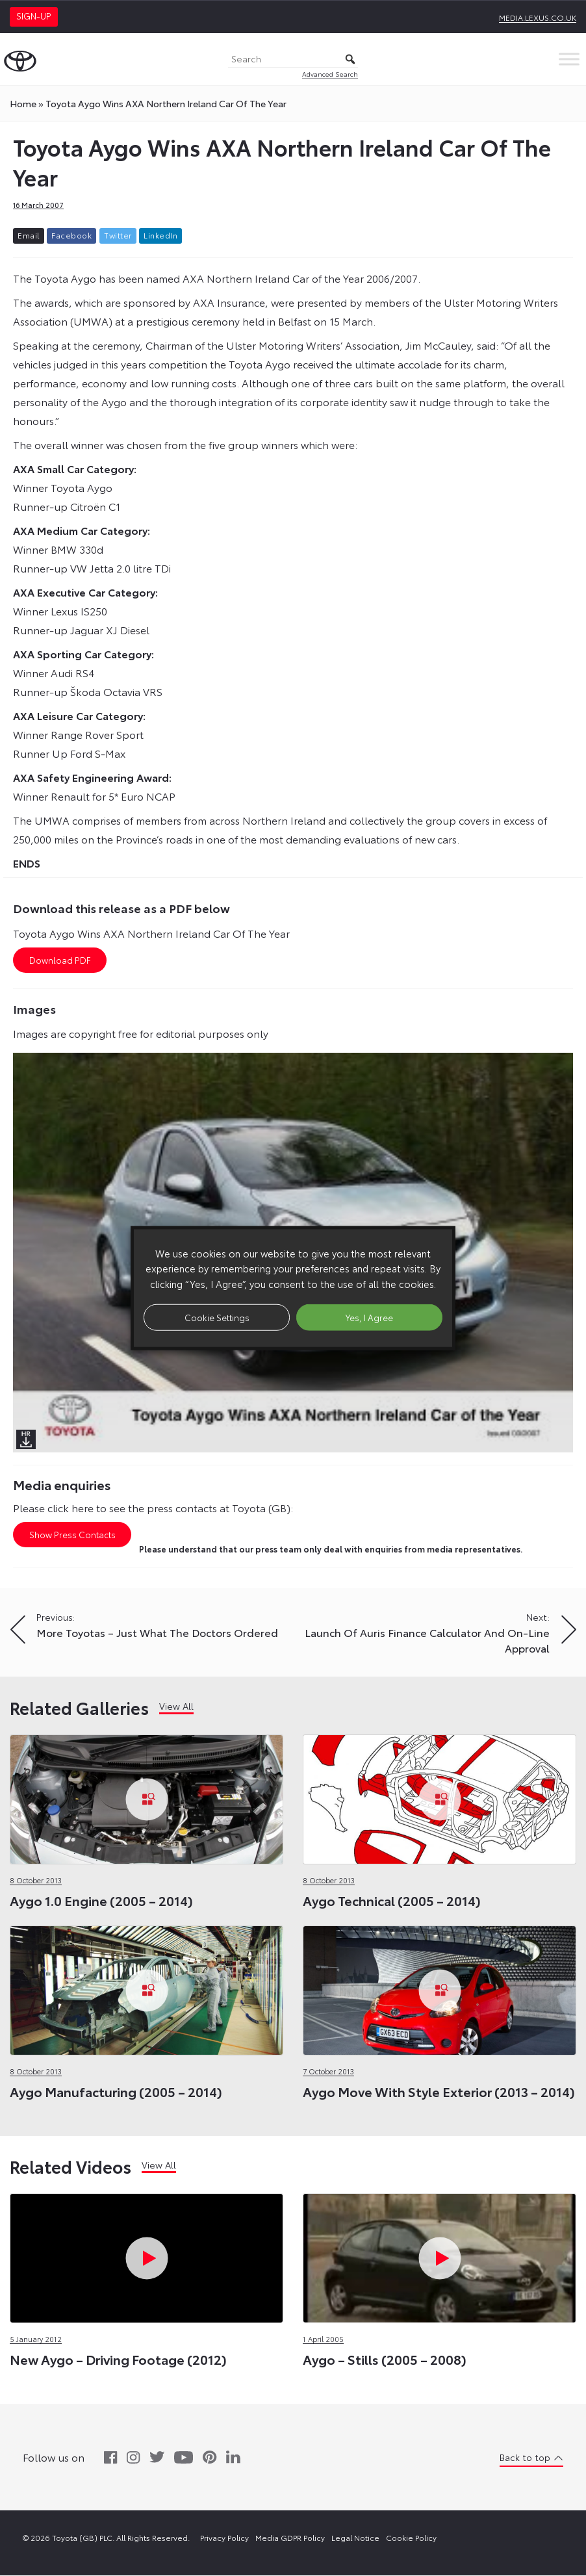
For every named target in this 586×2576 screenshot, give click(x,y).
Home (23, 103)
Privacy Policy (224, 2538)
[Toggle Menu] (569, 59)
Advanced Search (330, 74)
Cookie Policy (411, 2538)
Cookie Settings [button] (217, 1316)
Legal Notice (355, 2538)
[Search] (293, 59)
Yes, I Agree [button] (369, 1316)
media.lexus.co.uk (537, 17)
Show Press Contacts (72, 1535)
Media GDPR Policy (290, 2538)
